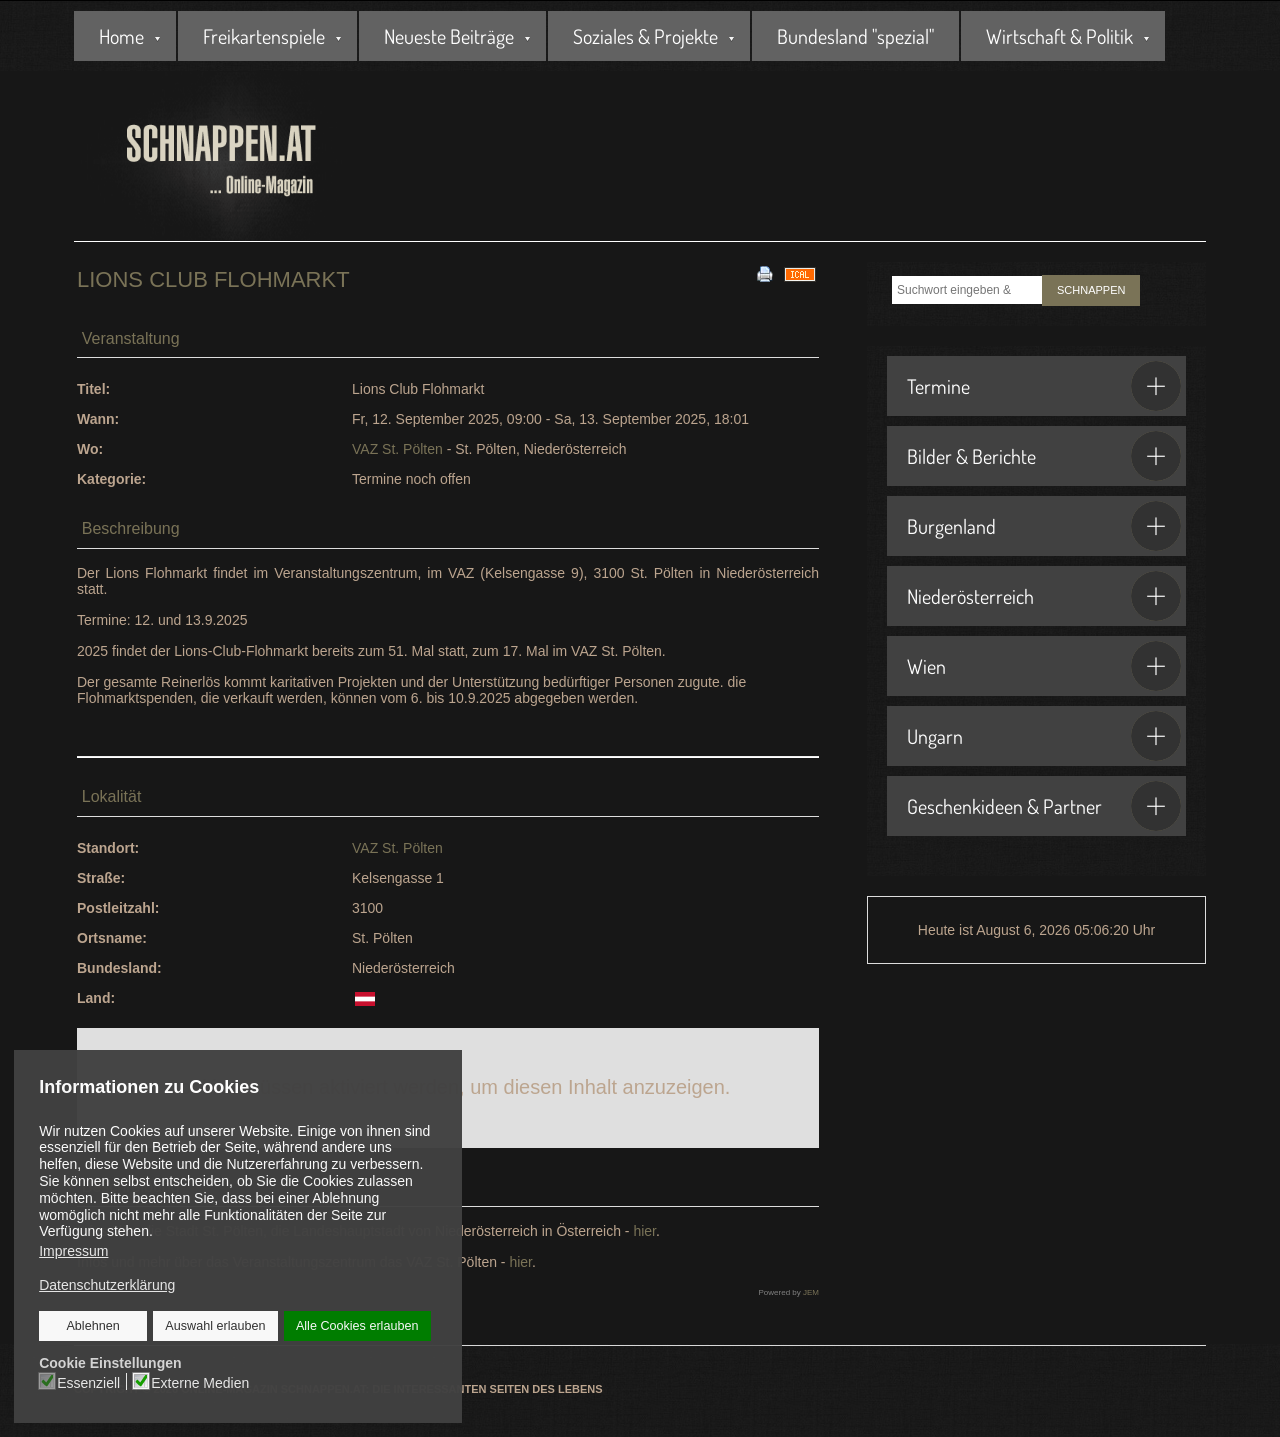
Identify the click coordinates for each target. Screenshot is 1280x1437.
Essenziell (89, 1382)
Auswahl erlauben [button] (216, 1326)
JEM (811, 1292)
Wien (1044, 666)
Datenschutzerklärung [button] (107, 1285)
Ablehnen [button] (93, 1326)
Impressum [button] (73, 1251)
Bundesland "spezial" (855, 36)
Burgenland (1044, 526)
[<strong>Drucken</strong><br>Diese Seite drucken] (765, 273)
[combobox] (967, 290)
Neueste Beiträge (449, 36)
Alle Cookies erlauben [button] (357, 1326)
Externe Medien (201, 1382)
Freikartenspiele (264, 36)
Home (121, 36)
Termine (1044, 386)
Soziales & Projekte (645, 36)
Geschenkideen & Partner (1044, 806)
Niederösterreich (1044, 596)
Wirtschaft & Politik (1059, 36)
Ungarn (1044, 736)
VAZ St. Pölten (397, 449)
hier (643, 1231)
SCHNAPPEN (1091, 290)
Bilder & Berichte (1044, 456)
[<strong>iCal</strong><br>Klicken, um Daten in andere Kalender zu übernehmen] (800, 273)
